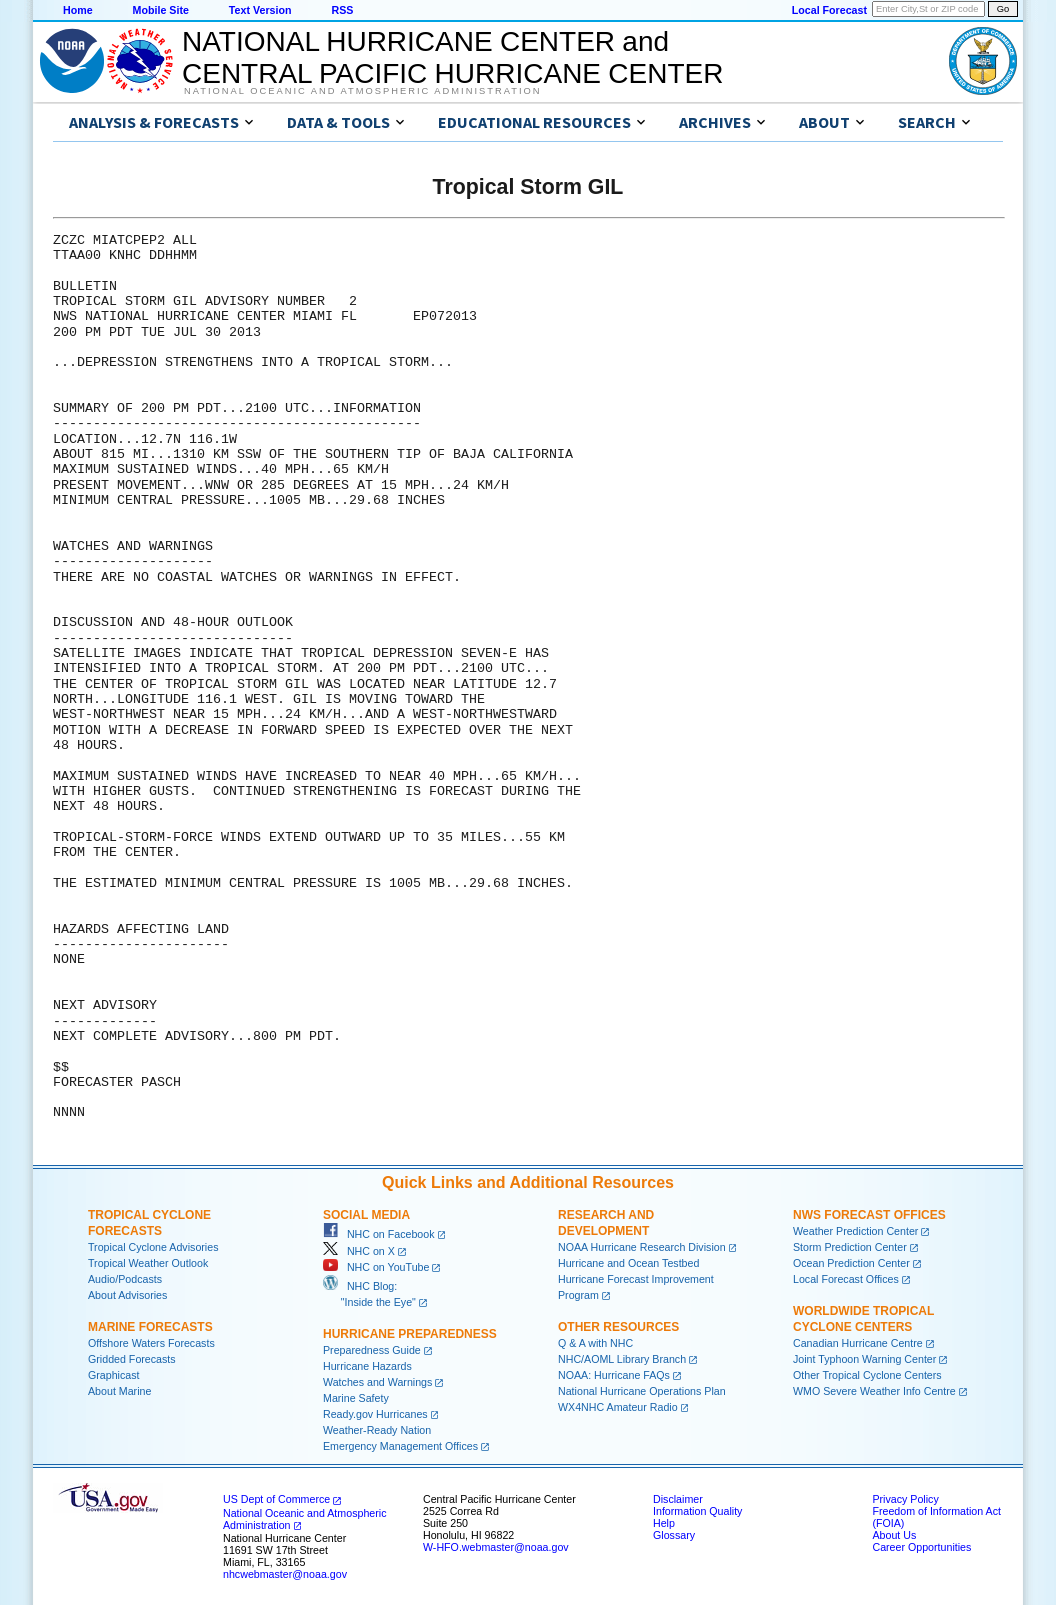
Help (664, 1523)
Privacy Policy (905, 1499)
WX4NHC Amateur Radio (618, 1407)
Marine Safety (356, 1398)
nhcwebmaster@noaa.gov (285, 1574)
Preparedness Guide (372, 1350)
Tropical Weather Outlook (148, 1263)
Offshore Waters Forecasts (151, 1343)
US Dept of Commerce (276, 1499)
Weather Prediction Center (855, 1231)
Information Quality (697, 1511)
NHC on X (359, 1251)
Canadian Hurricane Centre (858, 1343)
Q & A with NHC (595, 1343)
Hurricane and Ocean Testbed (628, 1263)
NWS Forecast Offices (869, 1215)
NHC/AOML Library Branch (622, 1359)
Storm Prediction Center (850, 1247)
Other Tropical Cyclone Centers (867, 1375)
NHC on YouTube (376, 1267)
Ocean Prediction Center (851, 1263)
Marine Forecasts (150, 1327)
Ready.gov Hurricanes (375, 1414)
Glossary (674, 1535)
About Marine (119, 1391)
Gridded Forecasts (132, 1359)
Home (78, 10)
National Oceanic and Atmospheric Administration (362, 91)
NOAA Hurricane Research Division (642, 1247)
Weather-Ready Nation (377, 1430)
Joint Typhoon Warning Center (864, 1359)
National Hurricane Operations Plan (642, 1391)
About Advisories (127, 1295)
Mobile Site (161, 10)
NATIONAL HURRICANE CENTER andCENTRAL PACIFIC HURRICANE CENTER (452, 57)
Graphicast (114, 1375)
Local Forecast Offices (846, 1279)
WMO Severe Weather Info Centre (874, 1391)
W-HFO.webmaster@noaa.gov (496, 1547)
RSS (342, 10)
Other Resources (618, 1327)
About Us (894, 1535)
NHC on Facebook (379, 1234)
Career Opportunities (921, 1547)
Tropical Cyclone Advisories (153, 1247)
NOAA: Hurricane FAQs (614, 1375)
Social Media (366, 1215)
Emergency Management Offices (400, 1446)
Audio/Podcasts (125, 1279)
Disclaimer (678, 1499)
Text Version (260, 10)
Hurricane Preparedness (410, 1334)
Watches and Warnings (377, 1382)
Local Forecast (829, 10)
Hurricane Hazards (367, 1366)
